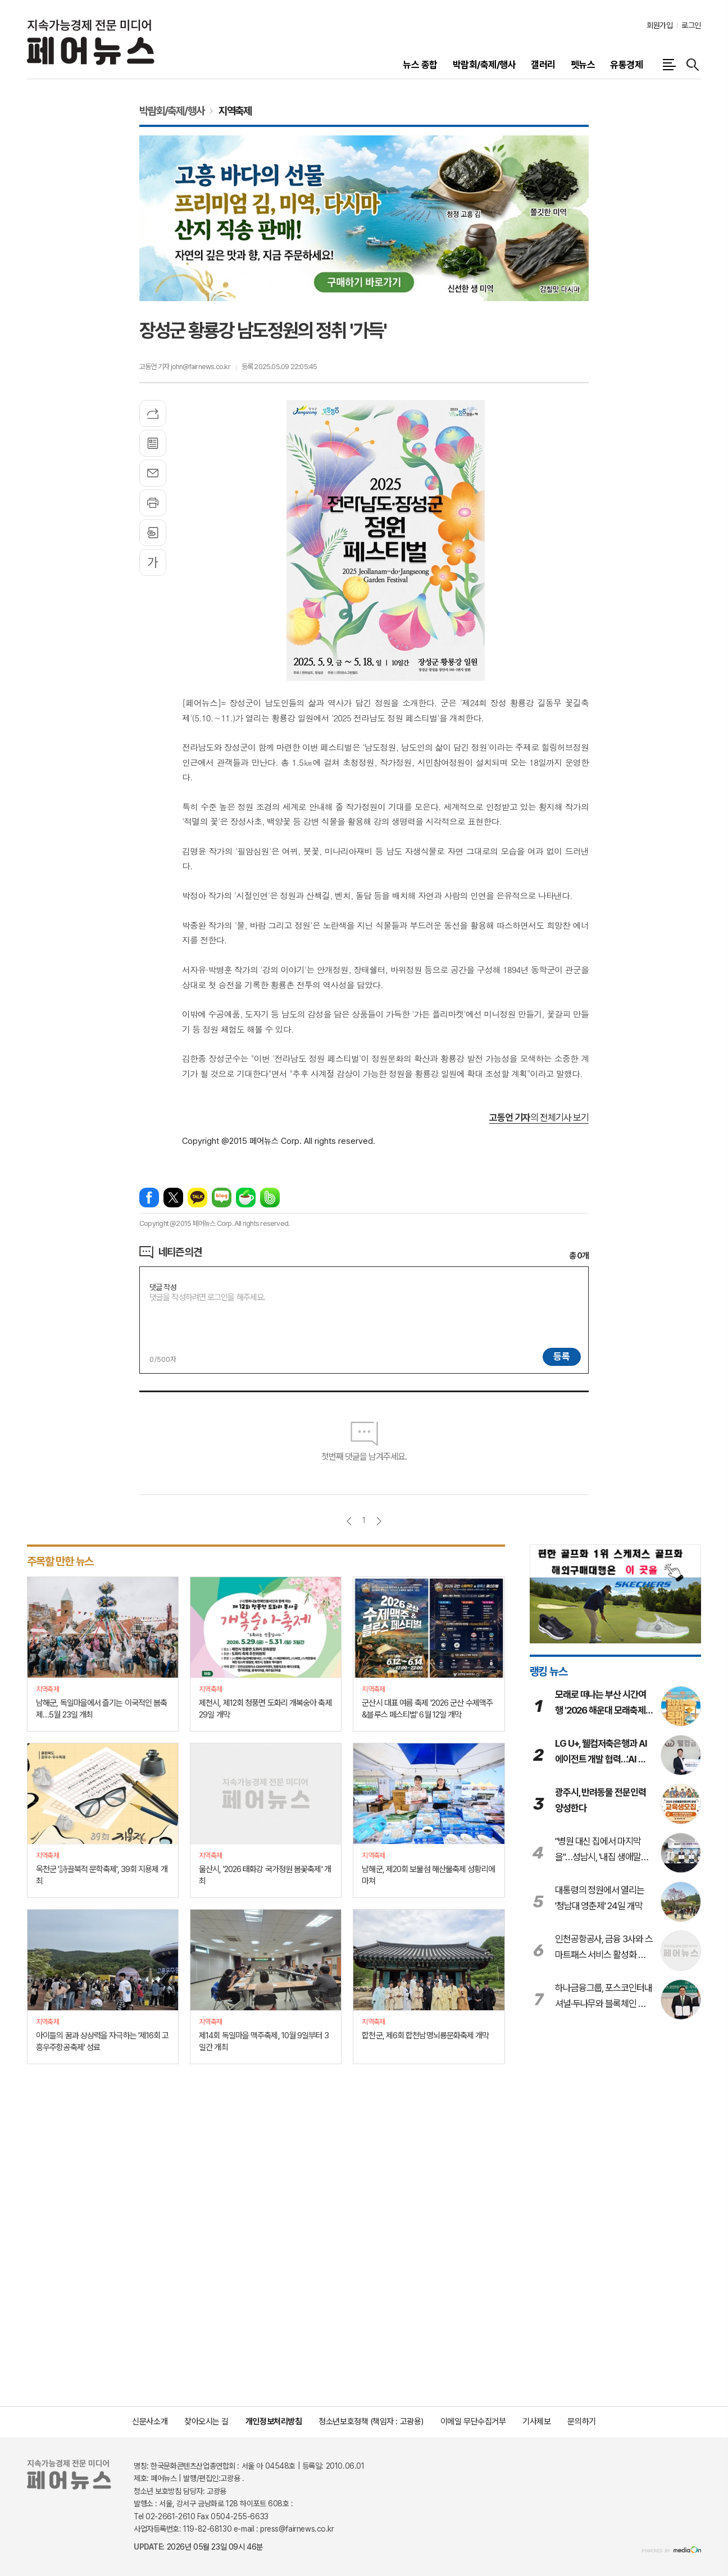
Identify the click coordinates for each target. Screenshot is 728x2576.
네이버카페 (246, 1197)
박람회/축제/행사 (171, 111)
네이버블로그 (221, 1197)
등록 (561, 1356)
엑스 (173, 1197)
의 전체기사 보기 (539, 1117)
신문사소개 (149, 2421)
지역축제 (235, 111)
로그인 (691, 25)
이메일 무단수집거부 (473, 2421)
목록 (152, 443)
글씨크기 (152, 562)
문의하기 (581, 2421)
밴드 (270, 1197)
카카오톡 (197, 1197)
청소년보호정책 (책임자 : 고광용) (371, 2421)
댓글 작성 (162, 1287)
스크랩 (152, 532)
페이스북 (149, 1197)
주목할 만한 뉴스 (60, 1561)
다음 (378, 1521)
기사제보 (536, 2421)
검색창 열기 (692, 65)
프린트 (152, 502)
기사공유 (152, 413)
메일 (152, 473)
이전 (349, 1521)
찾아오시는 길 (206, 2421)
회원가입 (659, 25)
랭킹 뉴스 (548, 1671)
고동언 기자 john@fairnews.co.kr (184, 366)
